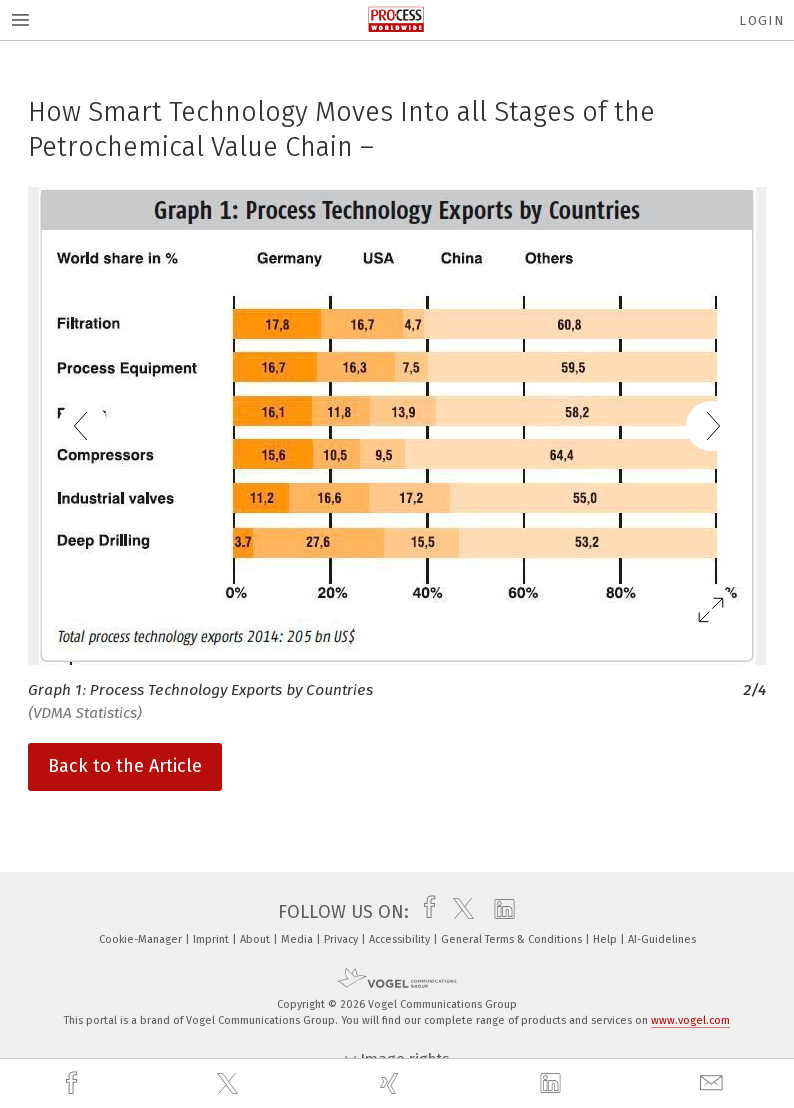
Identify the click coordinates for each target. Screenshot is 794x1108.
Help (606, 939)
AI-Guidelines (662, 939)
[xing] (392, 1083)
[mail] (714, 1083)
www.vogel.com (690, 1020)
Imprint (212, 939)
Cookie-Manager (142, 939)
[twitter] (230, 1084)
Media (298, 939)
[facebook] (74, 1083)
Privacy (342, 939)
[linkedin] (553, 1084)
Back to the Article (125, 766)
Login (761, 20)
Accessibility (401, 939)
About (256, 939)
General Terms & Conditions (513, 939)
